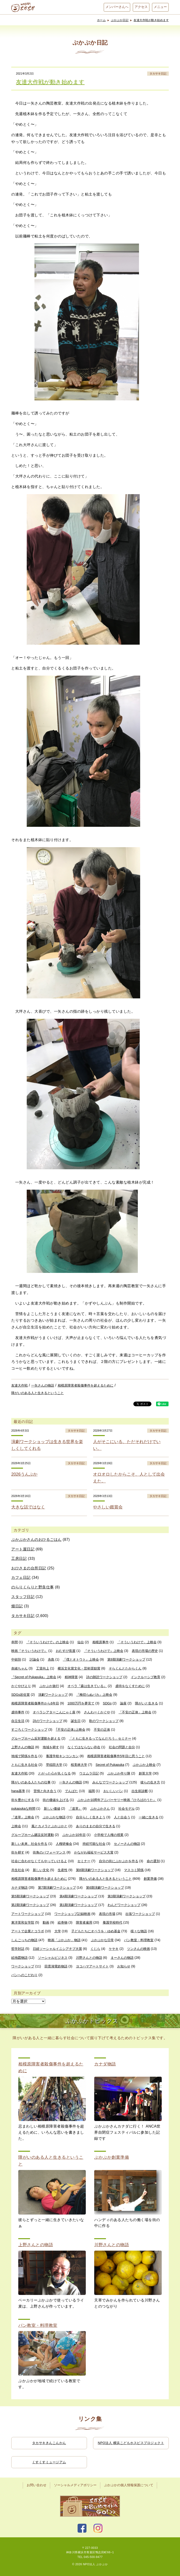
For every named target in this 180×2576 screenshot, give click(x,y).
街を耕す (17, 1852)
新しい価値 (52, 1808)
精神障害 (71, 1677)
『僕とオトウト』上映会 (81, 1659)
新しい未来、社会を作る (29, 1844)
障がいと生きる (146, 1703)
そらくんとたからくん (125, 1668)
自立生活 (17, 1721)
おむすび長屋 (65, 1651)
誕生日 (76, 1721)
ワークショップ (22, 1966)
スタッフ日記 (22, 1597)
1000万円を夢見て (81, 1703)
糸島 (51, 1659)
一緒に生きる (148, 1817)
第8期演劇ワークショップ (95, 1870)
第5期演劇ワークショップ (30, 1896)
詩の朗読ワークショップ (104, 1677)
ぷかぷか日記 (119, 20)
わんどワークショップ (124, 1905)
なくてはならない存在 (84, 1747)
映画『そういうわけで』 (29, 1651)
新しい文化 (41, 1870)
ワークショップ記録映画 (72, 1914)
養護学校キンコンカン (62, 1756)
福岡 (91, 1791)
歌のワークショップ (104, 1721)
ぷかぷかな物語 (54, 1817)
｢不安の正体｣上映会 (70, 1729)
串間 (14, 1642)
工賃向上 (42, 1668)
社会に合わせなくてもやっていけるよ (39, 1861)
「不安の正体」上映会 (135, 1712)
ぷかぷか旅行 (49, 1686)
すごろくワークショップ (29, 1729)
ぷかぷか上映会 (144, 1765)
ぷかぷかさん (100, 1808)
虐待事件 (17, 1712)
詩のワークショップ (47, 1721)
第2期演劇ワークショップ (30, 1905)
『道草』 (75, 1808)
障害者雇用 (84, 1922)
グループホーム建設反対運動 (32, 1835)
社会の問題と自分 (122, 1747)
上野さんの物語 (22, 1747)
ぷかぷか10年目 (74, 1835)
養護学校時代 (112, 1922)
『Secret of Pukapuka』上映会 (33, 1677)
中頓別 (16, 1659)
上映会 (16, 1826)
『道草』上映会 (22, 1817)
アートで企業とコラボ (27, 1931)
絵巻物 (63, 1922)
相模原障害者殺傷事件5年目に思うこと (116, 1756)
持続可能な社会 (93, 1844)
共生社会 (17, 1870)
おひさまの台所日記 (28, 1568)
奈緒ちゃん (19, 1668)
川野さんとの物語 (89, 1957)
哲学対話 (17, 1949)
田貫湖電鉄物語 (56, 1966)
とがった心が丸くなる (54, 1773)
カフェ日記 (21, 1577)
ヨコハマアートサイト (92, 1966)
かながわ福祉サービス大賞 (93, 1852)
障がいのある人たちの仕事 (31, 1782)
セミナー (83, 1861)
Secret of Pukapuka (110, 1765)
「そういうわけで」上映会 (137, 1642)
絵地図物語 (19, 1957)
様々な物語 (139, 1931)
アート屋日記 (22, 1549)
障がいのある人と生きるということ (37, 1393)
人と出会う (122, 1817)
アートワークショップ (27, 1914)
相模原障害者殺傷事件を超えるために (85, 1385)
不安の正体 (102, 1729)
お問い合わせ (36, 2485)
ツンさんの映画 (138, 1949)
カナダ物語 (19, 1887)
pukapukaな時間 (23, 1808)
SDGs (107, 1703)
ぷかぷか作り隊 (118, 1773)
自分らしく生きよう (90, 1817)
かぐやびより (21, 1686)
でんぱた (71, 1791)
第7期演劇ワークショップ (57, 1887)
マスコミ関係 (134, 1870)
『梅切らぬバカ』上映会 (94, 1694)
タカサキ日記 (158, 73)
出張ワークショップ (140, 1914)
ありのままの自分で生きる (95, 1826)
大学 (57, 1931)
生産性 (63, 1870)
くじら (95, 1949)
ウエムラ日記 (89, 1773)
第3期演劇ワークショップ (127, 1896)
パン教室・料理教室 (139, 1940)
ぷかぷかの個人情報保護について (128, 2485)
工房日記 (19, 1559)
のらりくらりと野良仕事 (32, 1587)
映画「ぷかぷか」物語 (64, 1940)
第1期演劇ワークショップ (79, 1905)
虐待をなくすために (130, 1686)
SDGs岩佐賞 (20, 1694)
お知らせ (123, 1966)
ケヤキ (114, 1949)
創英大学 (145, 1773)
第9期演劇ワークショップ (126, 1659)
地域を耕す (51, 1747)
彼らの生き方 (150, 1782)
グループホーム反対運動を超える (35, 1738)
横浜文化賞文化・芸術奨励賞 (79, 1668)
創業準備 (150, 1878)
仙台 (80, 1642)
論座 (123, 1703)
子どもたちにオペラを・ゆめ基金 (95, 1931)
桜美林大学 (79, 1765)
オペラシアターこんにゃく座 (54, 1712)
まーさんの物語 (122, 1957)
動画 (46, 1922)
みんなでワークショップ (110, 1782)
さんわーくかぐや (97, 1712)
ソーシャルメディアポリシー (75, 2485)
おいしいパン (113, 1791)
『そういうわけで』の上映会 (47, 1642)
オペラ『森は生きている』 (87, 1686)
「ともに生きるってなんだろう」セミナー (100, 1738)
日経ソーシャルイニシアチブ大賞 (57, 1949)
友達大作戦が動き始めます (151, 20)
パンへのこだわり (24, 1975)
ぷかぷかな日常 (102, 1940)
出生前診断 (139, 1791)
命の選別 (153, 1861)
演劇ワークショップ (53, 1694)
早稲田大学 (54, 1765)
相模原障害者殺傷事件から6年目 (35, 1703)
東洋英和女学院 (22, 1922)
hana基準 (18, 1791)
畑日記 (17, 1606)
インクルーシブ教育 (145, 1677)
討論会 (34, 1659)
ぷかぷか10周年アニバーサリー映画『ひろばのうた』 (117, 1800)
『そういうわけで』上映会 (103, 1651)
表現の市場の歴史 (145, 1651)
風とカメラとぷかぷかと (49, 1826)
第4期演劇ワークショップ (79, 1896)
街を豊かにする (22, 1800)
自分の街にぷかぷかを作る (118, 1861)
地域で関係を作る (24, 1756)
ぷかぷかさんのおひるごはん (36, 1540)
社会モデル (126, 1808)
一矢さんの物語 (42, 1385)
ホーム (101, 20)
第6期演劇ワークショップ (105, 1887)
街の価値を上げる (56, 1800)
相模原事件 (100, 1642)
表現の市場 (107, 1914)
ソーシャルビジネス (53, 1957)
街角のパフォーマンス (49, 1852)
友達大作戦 (19, 1385)
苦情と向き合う (45, 1791)
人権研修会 (64, 1844)
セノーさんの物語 (127, 1844)
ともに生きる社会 (24, 1765)
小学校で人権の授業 (109, 1835)
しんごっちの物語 (24, 1940)
